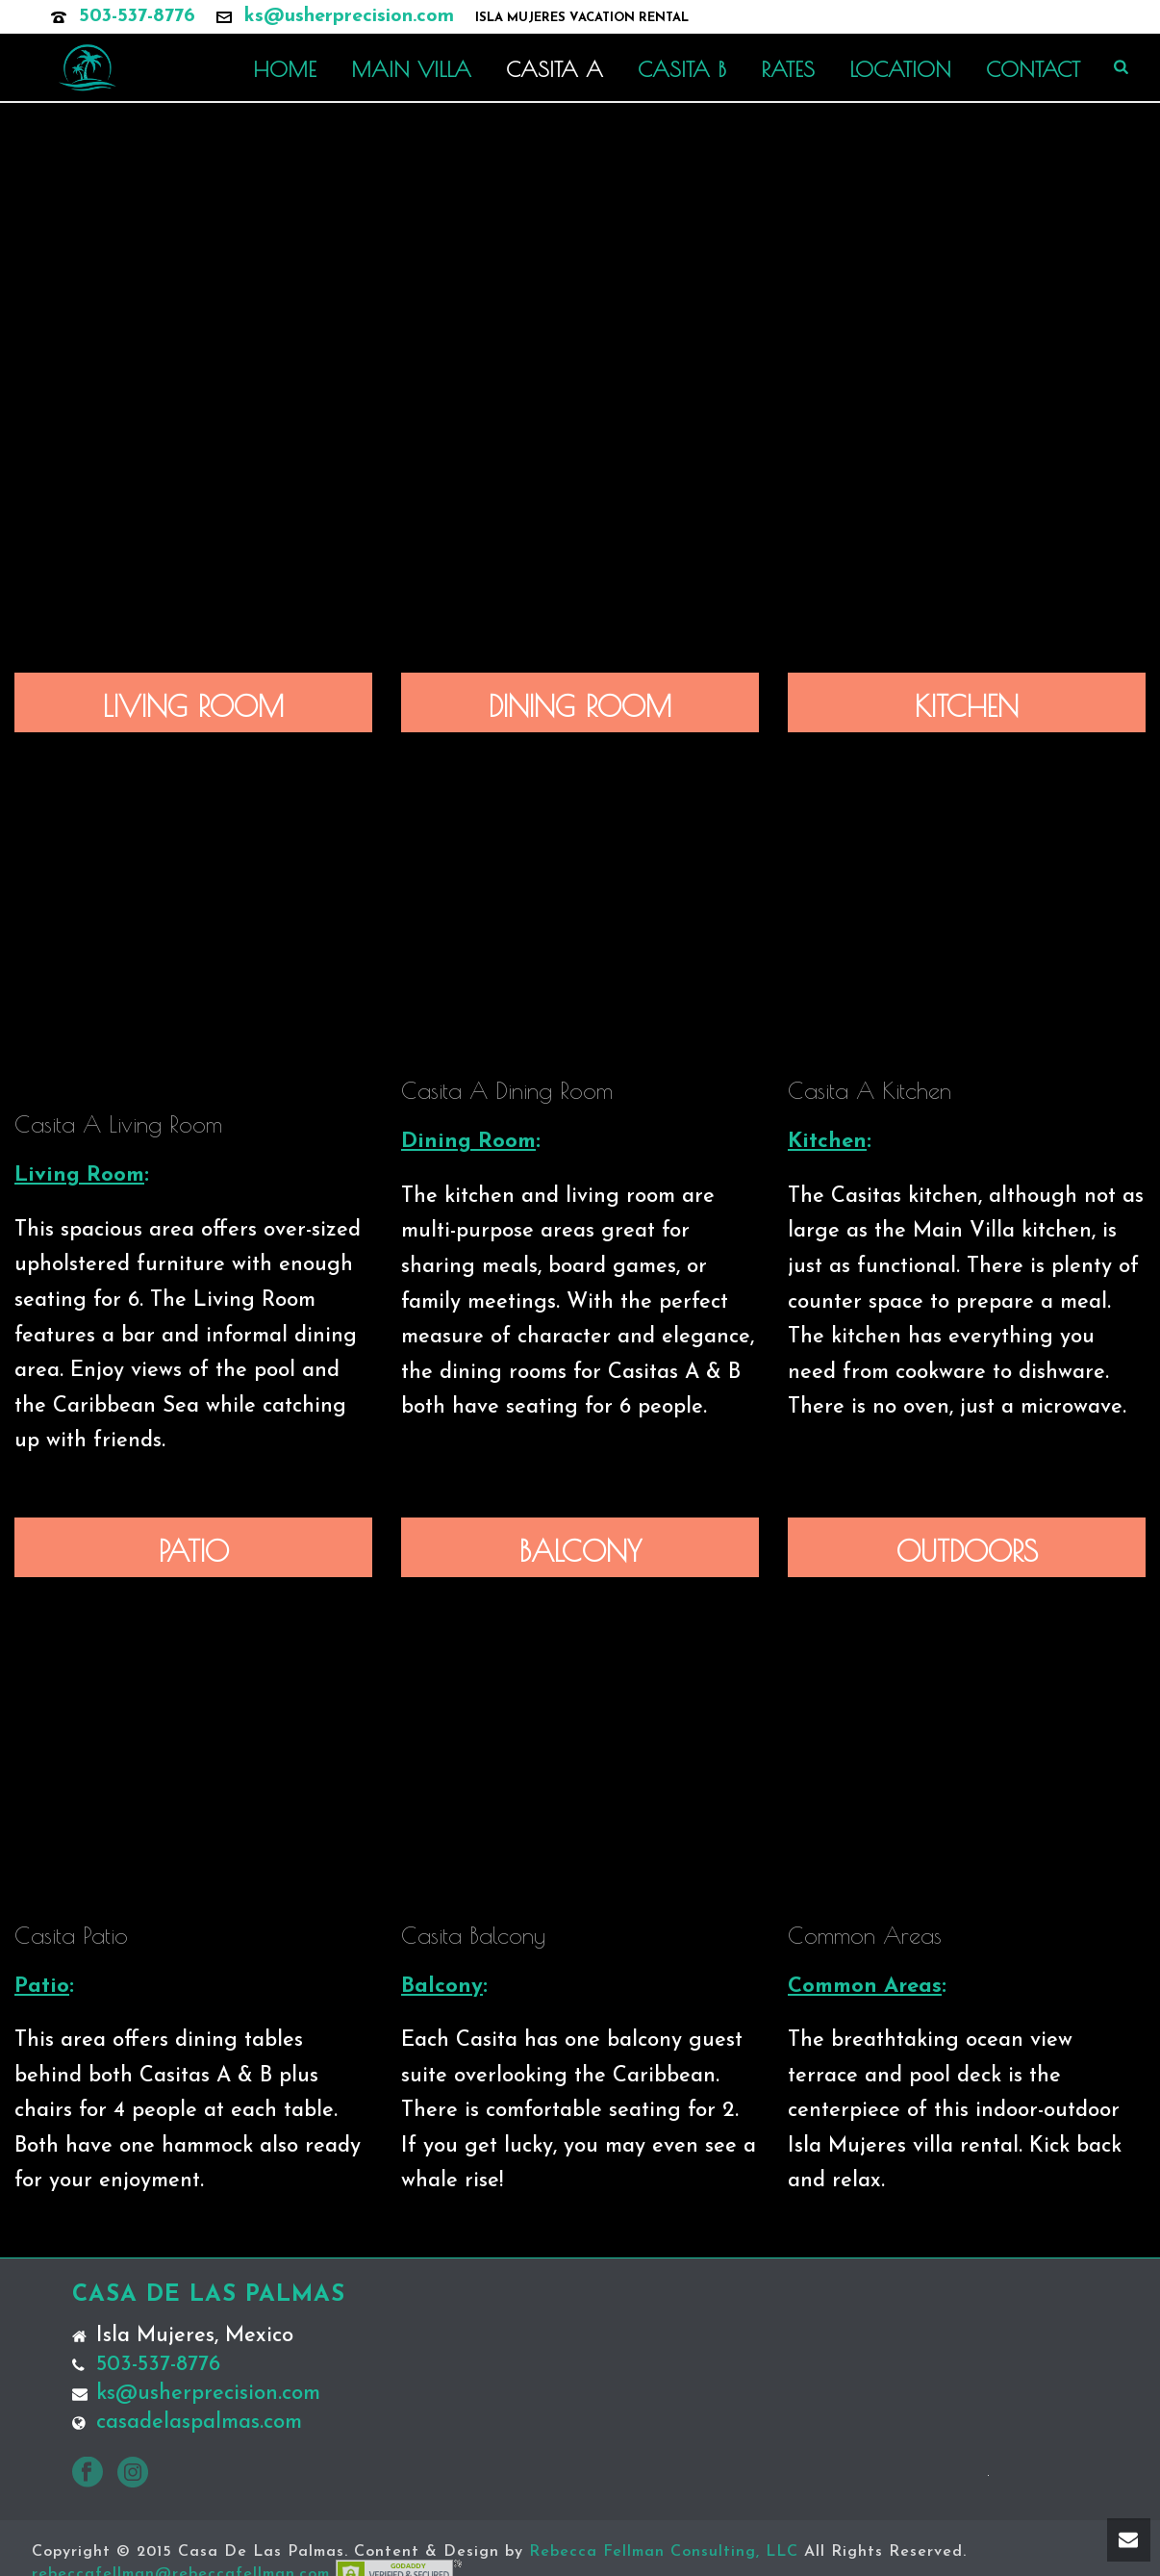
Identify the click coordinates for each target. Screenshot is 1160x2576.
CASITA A (554, 69)
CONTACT (1033, 69)
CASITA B (682, 69)
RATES (788, 69)
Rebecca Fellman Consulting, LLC (663, 2552)
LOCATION (900, 69)
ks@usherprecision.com (349, 16)
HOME (284, 69)
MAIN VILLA (411, 69)
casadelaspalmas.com (199, 2423)
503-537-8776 (137, 16)
